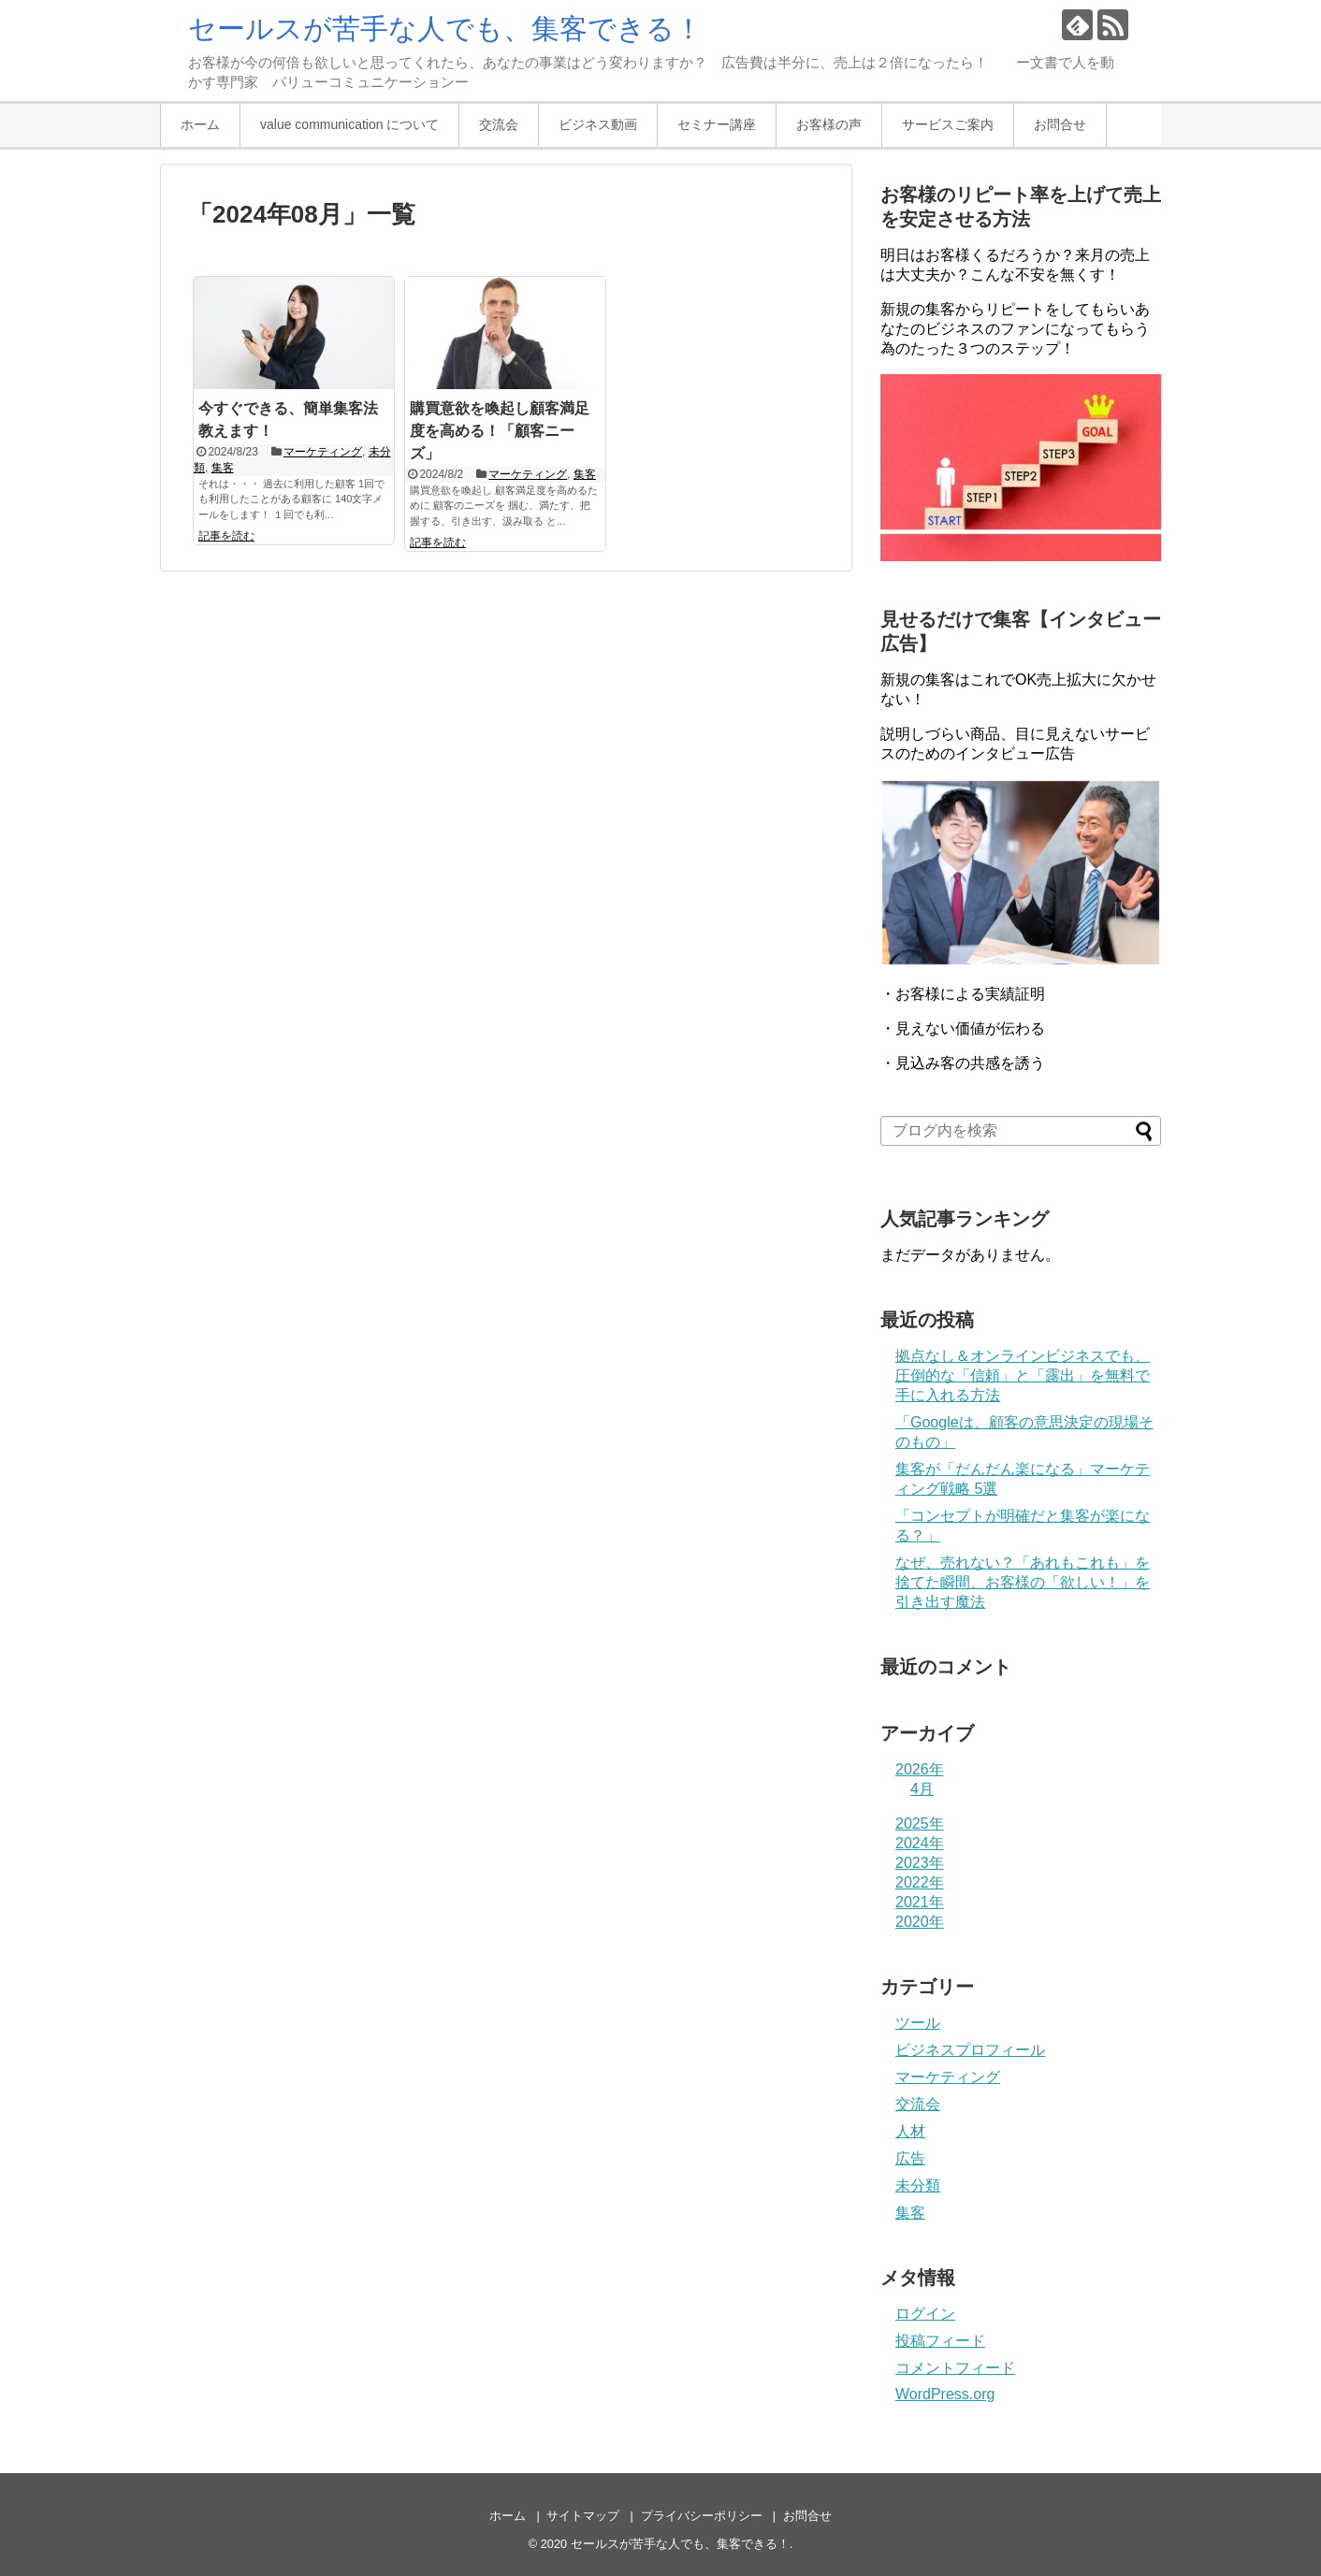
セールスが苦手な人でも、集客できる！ (445, 28)
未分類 (917, 2185)
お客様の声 (829, 124)
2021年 (919, 1902)
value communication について (349, 124)
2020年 (919, 1922)
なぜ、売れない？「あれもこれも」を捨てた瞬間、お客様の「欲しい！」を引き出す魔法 (1022, 1582)
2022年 (919, 1882)
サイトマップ (582, 2516)
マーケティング (322, 451)
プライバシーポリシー (701, 2516)
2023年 (919, 1863)
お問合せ (1060, 124)
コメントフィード (955, 2368)
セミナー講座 (716, 124)
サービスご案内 (948, 124)
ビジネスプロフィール (970, 2050)
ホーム (200, 124)
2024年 (919, 1843)
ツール (917, 2023)
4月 (922, 1789)
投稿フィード (940, 2341)
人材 (910, 2131)
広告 (910, 2158)
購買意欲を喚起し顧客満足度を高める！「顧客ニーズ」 (499, 430)
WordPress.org (944, 2394)
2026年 (919, 1769)
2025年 (919, 1823)
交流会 (498, 124)
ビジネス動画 (598, 124)
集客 (222, 467)
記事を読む (226, 536)
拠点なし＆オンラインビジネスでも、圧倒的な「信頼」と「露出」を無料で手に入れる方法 (1022, 1375)
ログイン (925, 2314)
